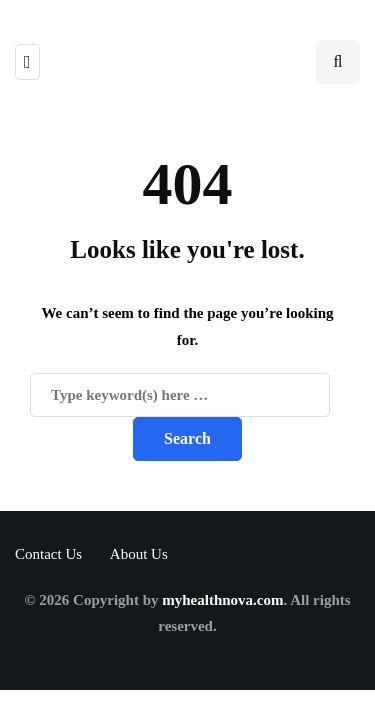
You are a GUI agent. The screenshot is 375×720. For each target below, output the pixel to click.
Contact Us (48, 554)
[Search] (180, 395)
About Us (139, 554)
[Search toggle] (338, 62)
